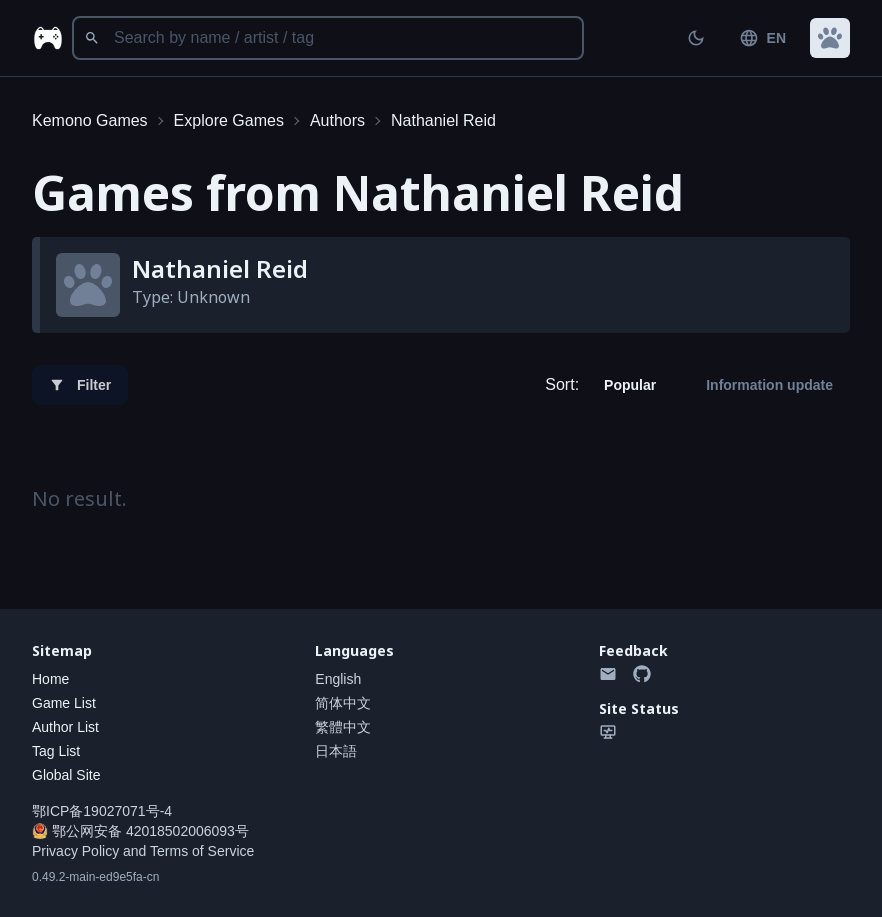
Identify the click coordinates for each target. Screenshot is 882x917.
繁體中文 (343, 727)
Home (50, 679)
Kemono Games (90, 120)
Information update (769, 385)
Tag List (56, 751)
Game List (64, 703)
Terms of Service (202, 851)
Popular (630, 385)
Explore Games (229, 120)
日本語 (336, 751)
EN (762, 38)
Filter (80, 385)
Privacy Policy (75, 851)
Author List (65, 727)
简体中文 (343, 703)
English (338, 679)
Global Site (66, 775)
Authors (337, 120)
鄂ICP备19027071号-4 (102, 811)
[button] (830, 38)
